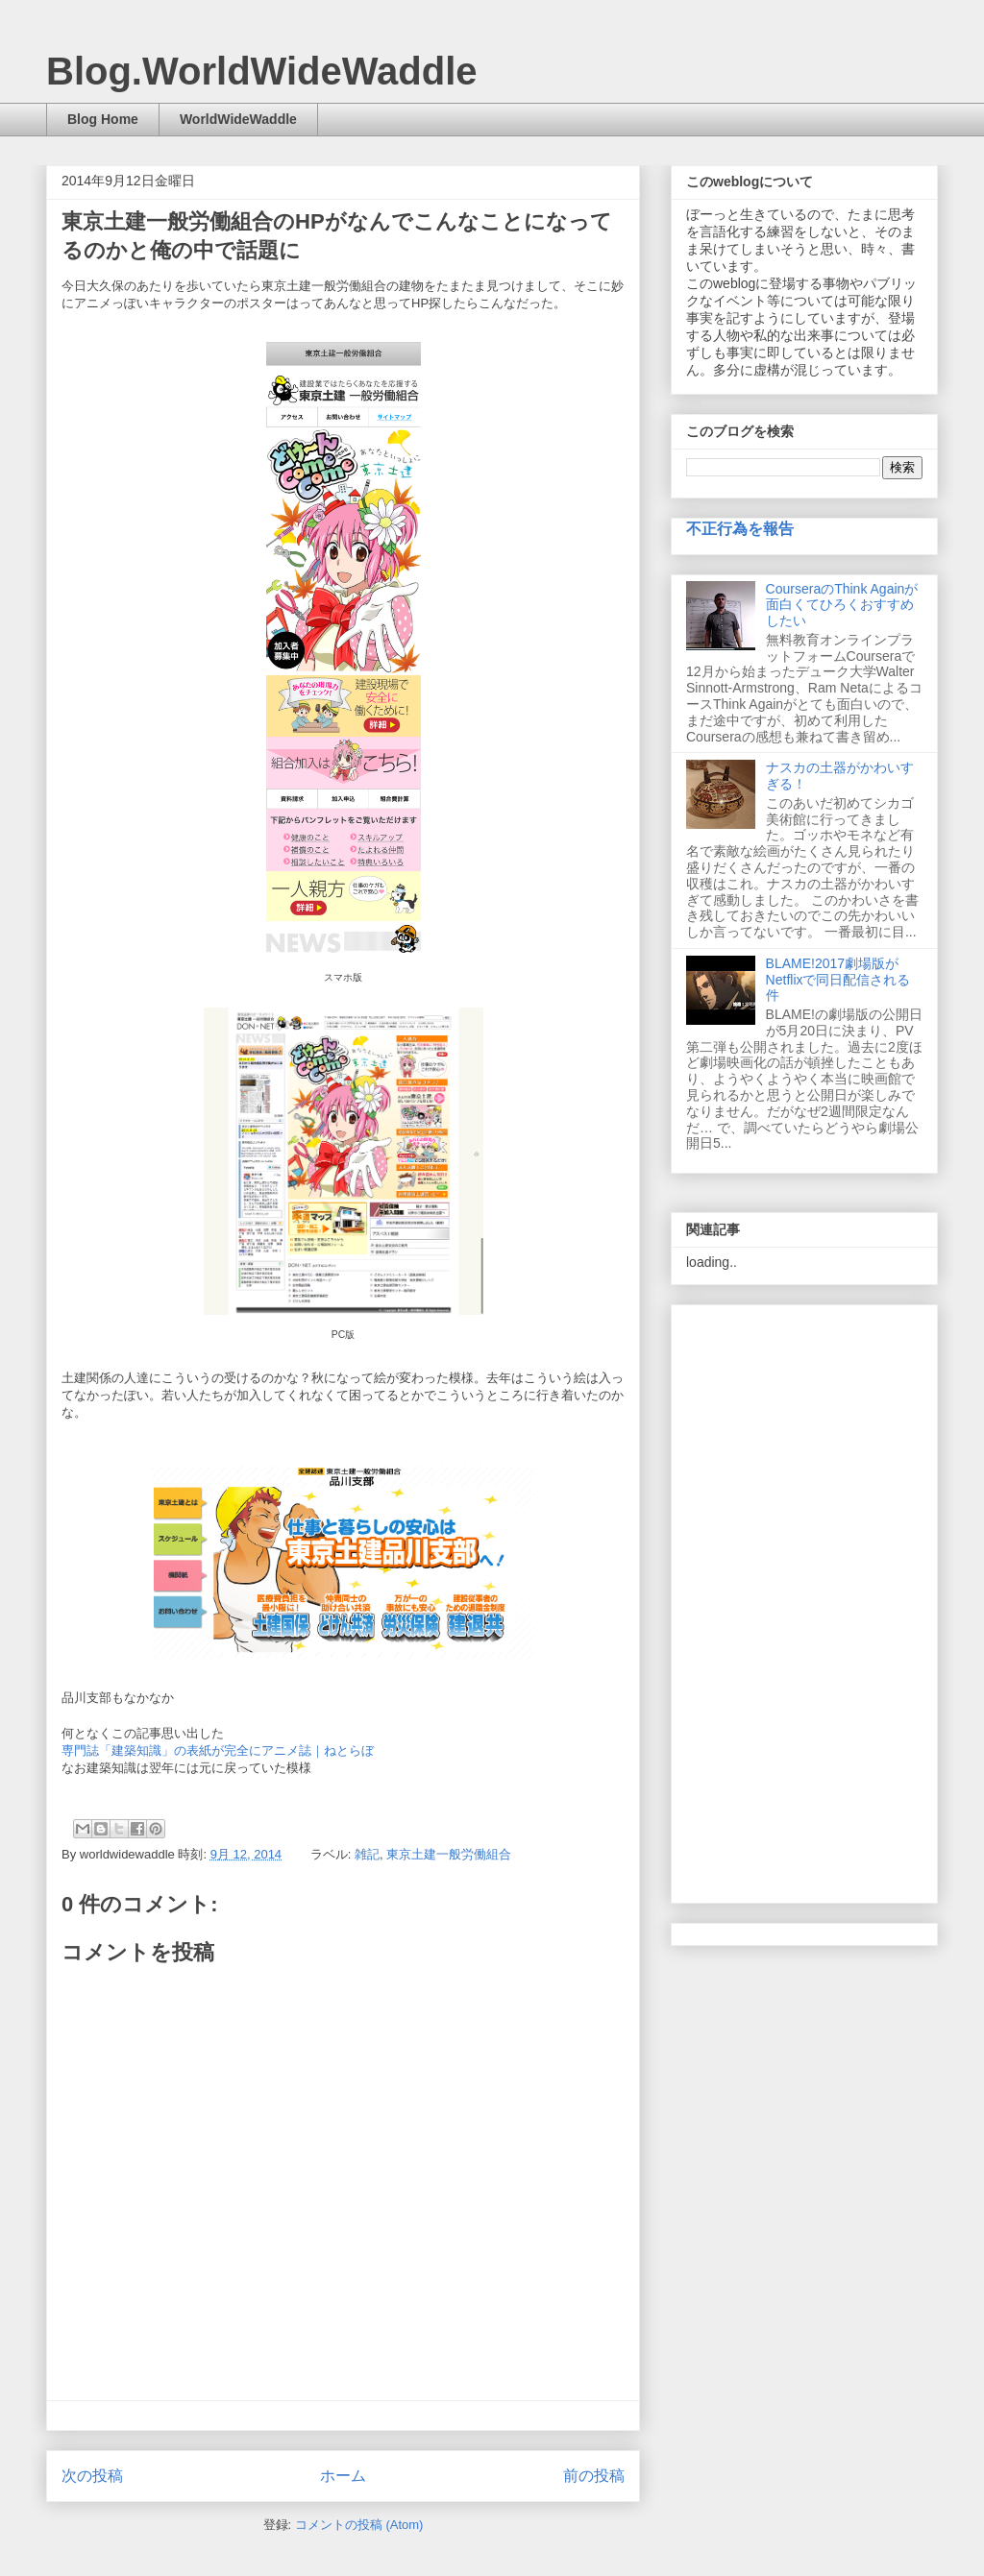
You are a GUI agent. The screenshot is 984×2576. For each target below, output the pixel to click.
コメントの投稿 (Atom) (359, 2524)
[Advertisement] (804, 1600)
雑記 (367, 1854)
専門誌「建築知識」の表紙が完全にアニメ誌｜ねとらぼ (218, 1750)
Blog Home (102, 119)
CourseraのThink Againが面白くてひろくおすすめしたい (842, 605)
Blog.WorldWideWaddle (262, 71)
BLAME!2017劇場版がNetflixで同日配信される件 (838, 980)
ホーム (343, 2475)
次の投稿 (92, 2475)
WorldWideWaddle (238, 119)
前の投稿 (594, 2475)
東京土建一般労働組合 (448, 1854)
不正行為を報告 (740, 528)
